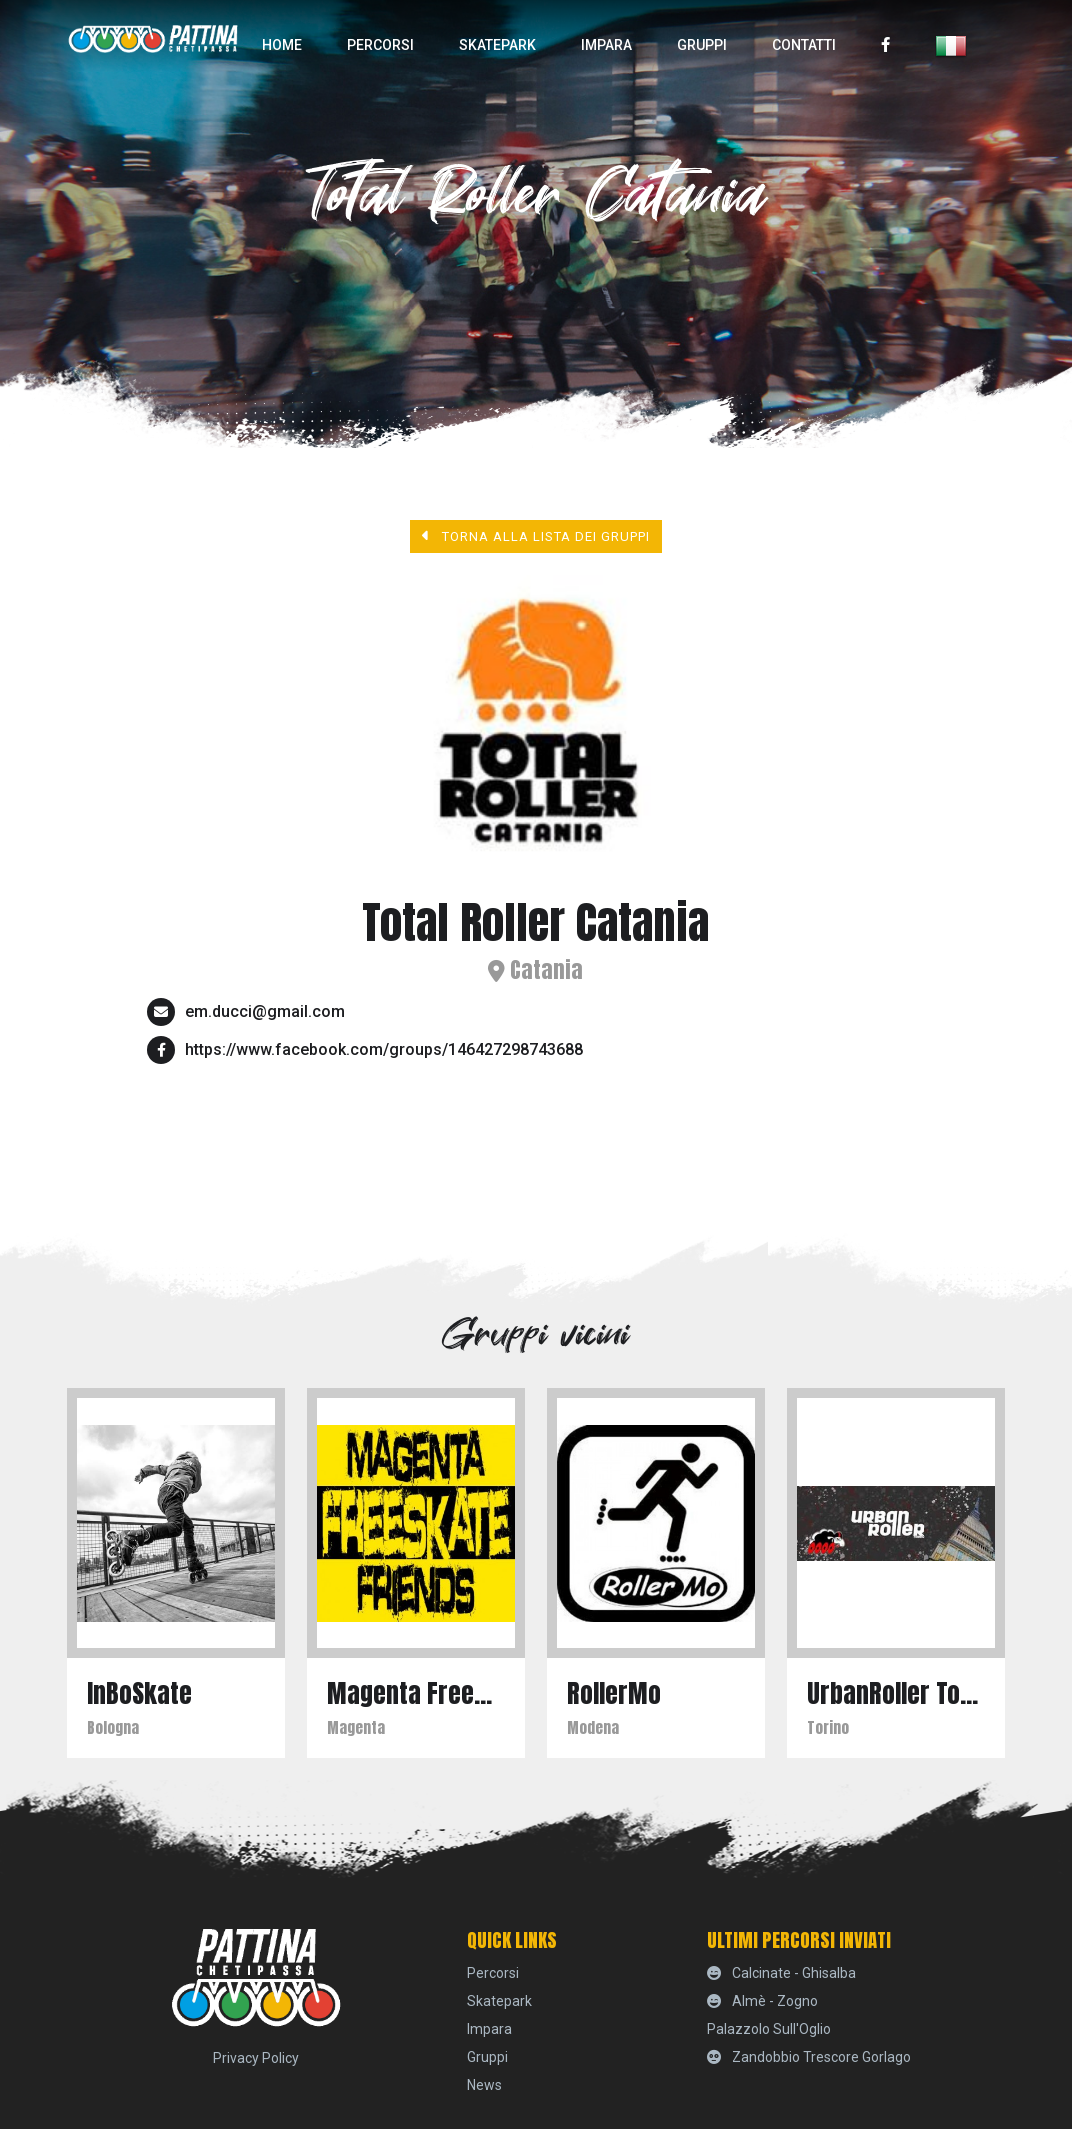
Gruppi (702, 45)
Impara (606, 45)
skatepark (497, 45)
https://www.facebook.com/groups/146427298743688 (384, 1049)
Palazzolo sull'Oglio (769, 2029)
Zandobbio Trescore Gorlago (809, 2057)
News (484, 2085)
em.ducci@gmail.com (265, 1011)
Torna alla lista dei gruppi (536, 536)
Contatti (804, 45)
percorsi (380, 45)
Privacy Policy (256, 2058)
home (282, 45)
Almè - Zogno (762, 2001)
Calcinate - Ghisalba (781, 1973)
